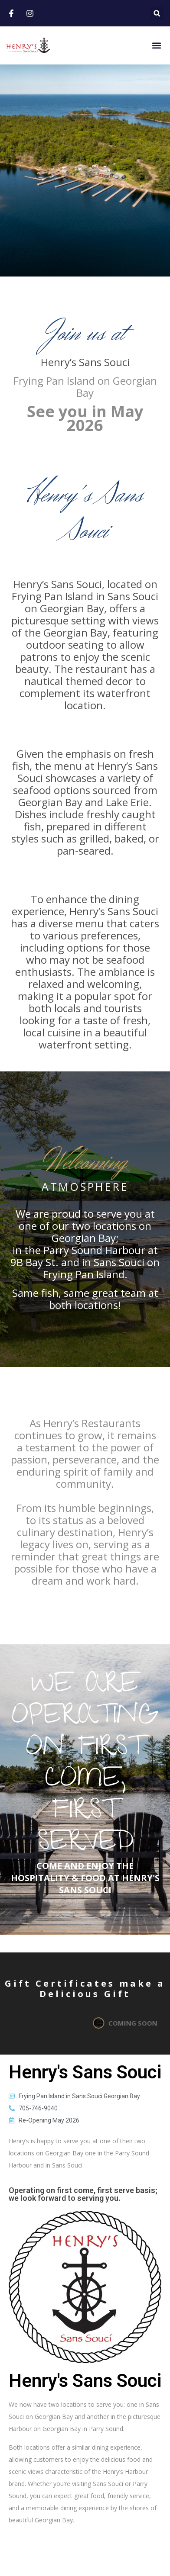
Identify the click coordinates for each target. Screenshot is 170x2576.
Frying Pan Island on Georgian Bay (85, 386)
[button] (156, 13)
